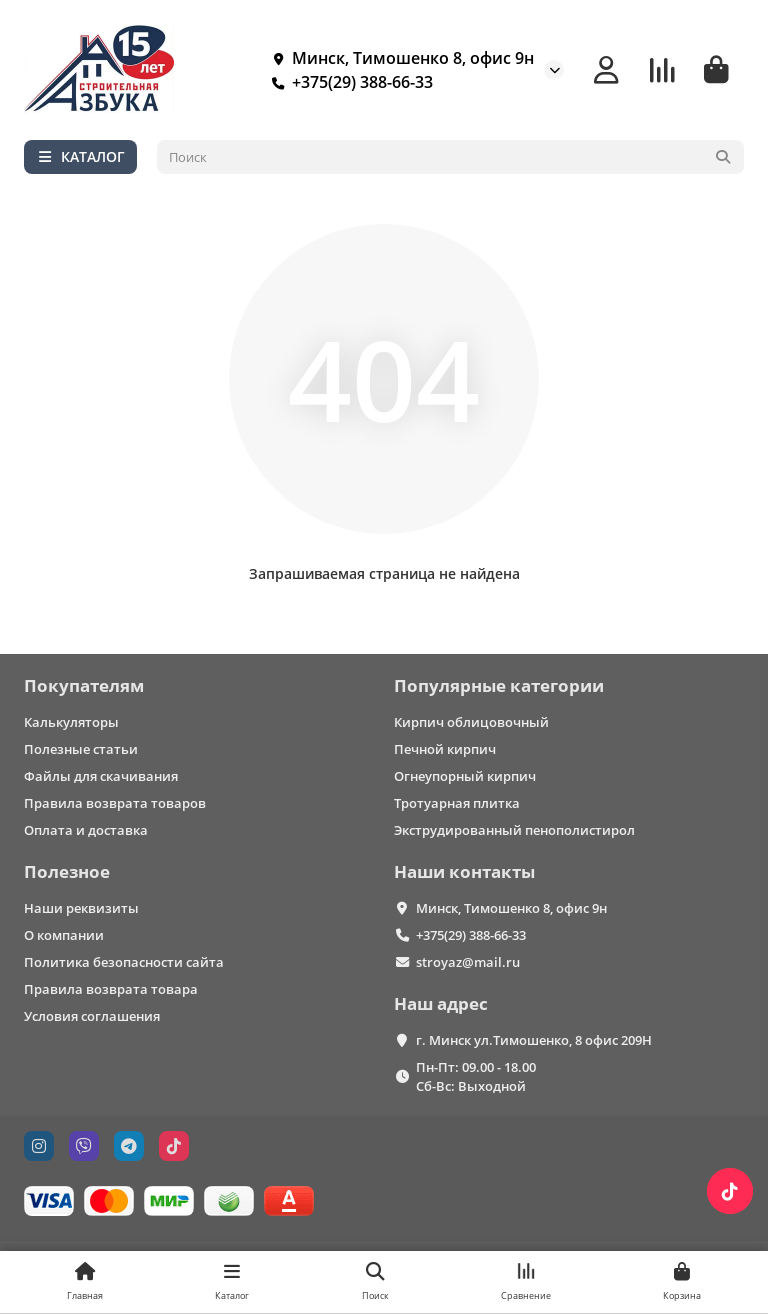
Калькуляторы (71, 722)
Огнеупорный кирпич (465, 776)
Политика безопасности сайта (124, 962)
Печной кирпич (445, 749)
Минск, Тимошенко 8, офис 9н (399, 58)
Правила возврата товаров (115, 803)
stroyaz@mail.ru (468, 962)
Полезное (67, 871)
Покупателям (84, 685)
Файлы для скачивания (101, 776)
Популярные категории (499, 685)
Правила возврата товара (111, 989)
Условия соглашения (92, 1016)
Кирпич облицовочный (471, 722)
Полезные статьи (81, 749)
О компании (64, 935)
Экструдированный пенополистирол (514, 830)
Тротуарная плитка (457, 803)
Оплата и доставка (86, 830)
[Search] (451, 157)
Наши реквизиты (81, 908)
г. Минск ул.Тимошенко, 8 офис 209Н (534, 1040)
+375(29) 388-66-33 (348, 82)
